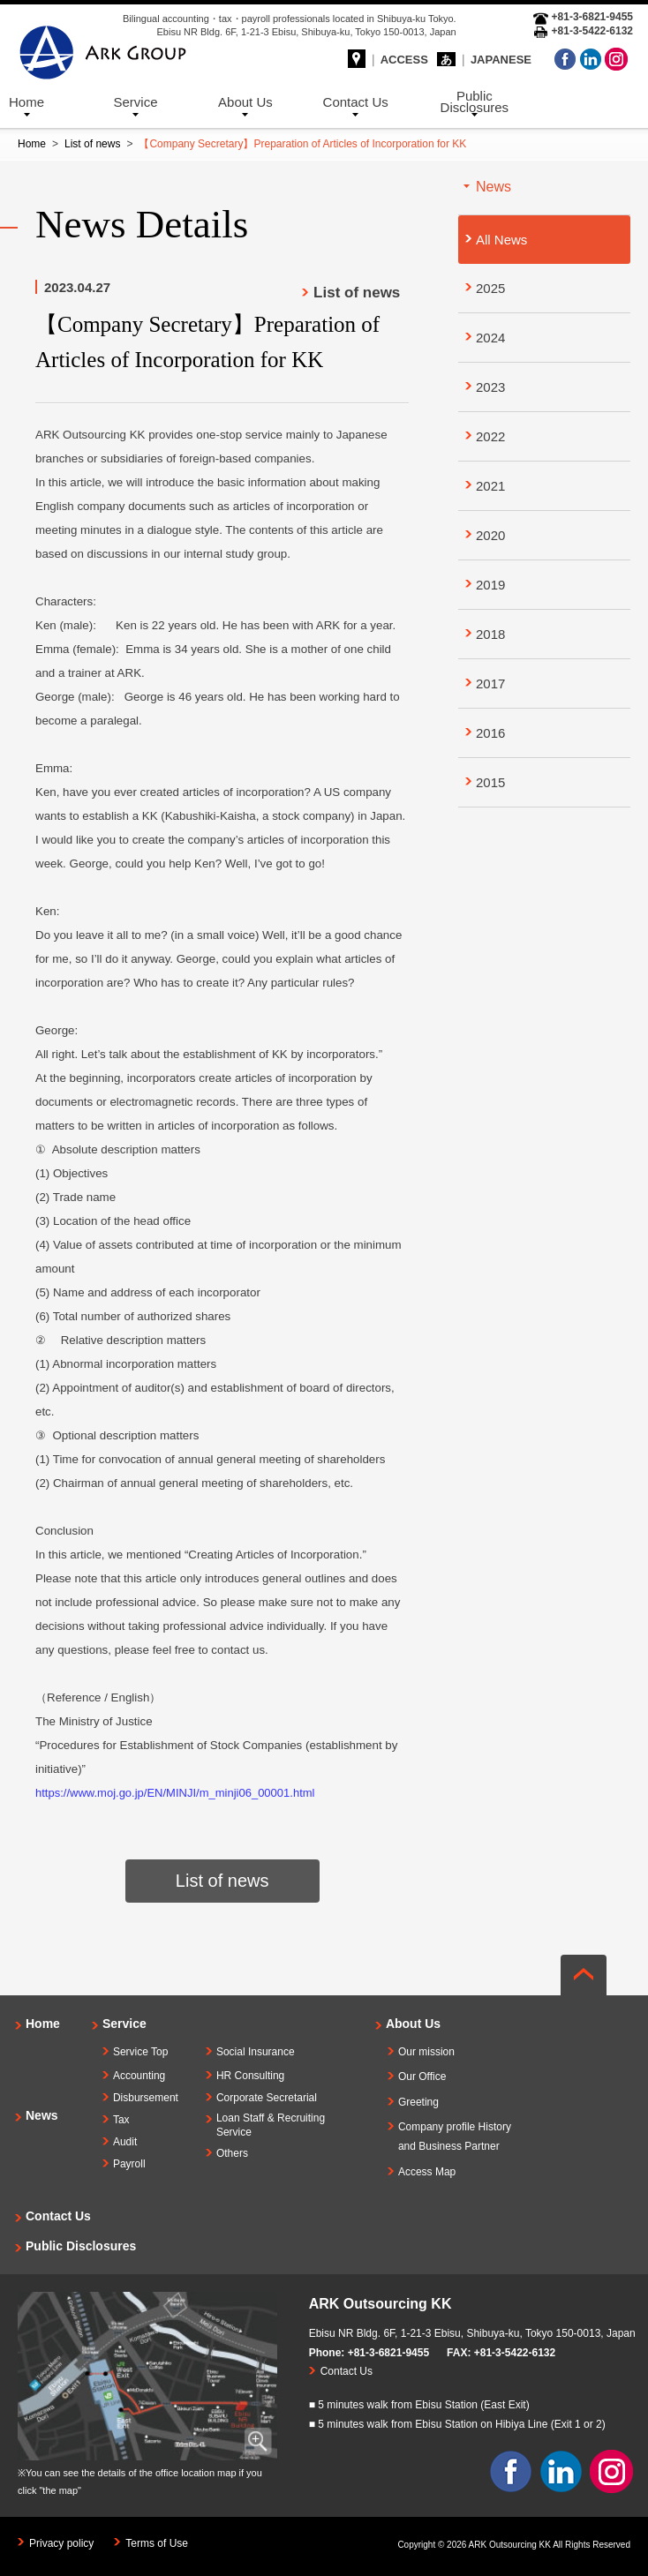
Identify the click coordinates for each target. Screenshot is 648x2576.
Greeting (418, 2102)
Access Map (427, 2172)
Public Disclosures (475, 101)
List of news (92, 144)
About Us (245, 101)
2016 (490, 732)
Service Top (140, 2052)
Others (232, 2153)
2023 (490, 386)
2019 (490, 584)
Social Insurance (255, 2052)
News (42, 2115)
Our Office (422, 2076)
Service (136, 101)
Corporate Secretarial (266, 2098)
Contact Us (355, 101)
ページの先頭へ (584, 1975)
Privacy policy (61, 2543)
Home (26, 101)
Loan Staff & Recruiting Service (270, 2125)
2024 (490, 337)
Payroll (129, 2164)
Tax (121, 2120)
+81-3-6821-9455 (388, 2353)
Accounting (139, 2075)
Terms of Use (156, 2543)
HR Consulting (250, 2075)
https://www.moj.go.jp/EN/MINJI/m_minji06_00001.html (174, 1792)
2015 (490, 782)
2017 (490, 683)
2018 (490, 634)
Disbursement (145, 2098)
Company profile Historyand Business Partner (454, 2136)
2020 (490, 535)
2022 (490, 436)
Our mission (426, 2052)
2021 (490, 485)
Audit (125, 2142)
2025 (490, 288)
